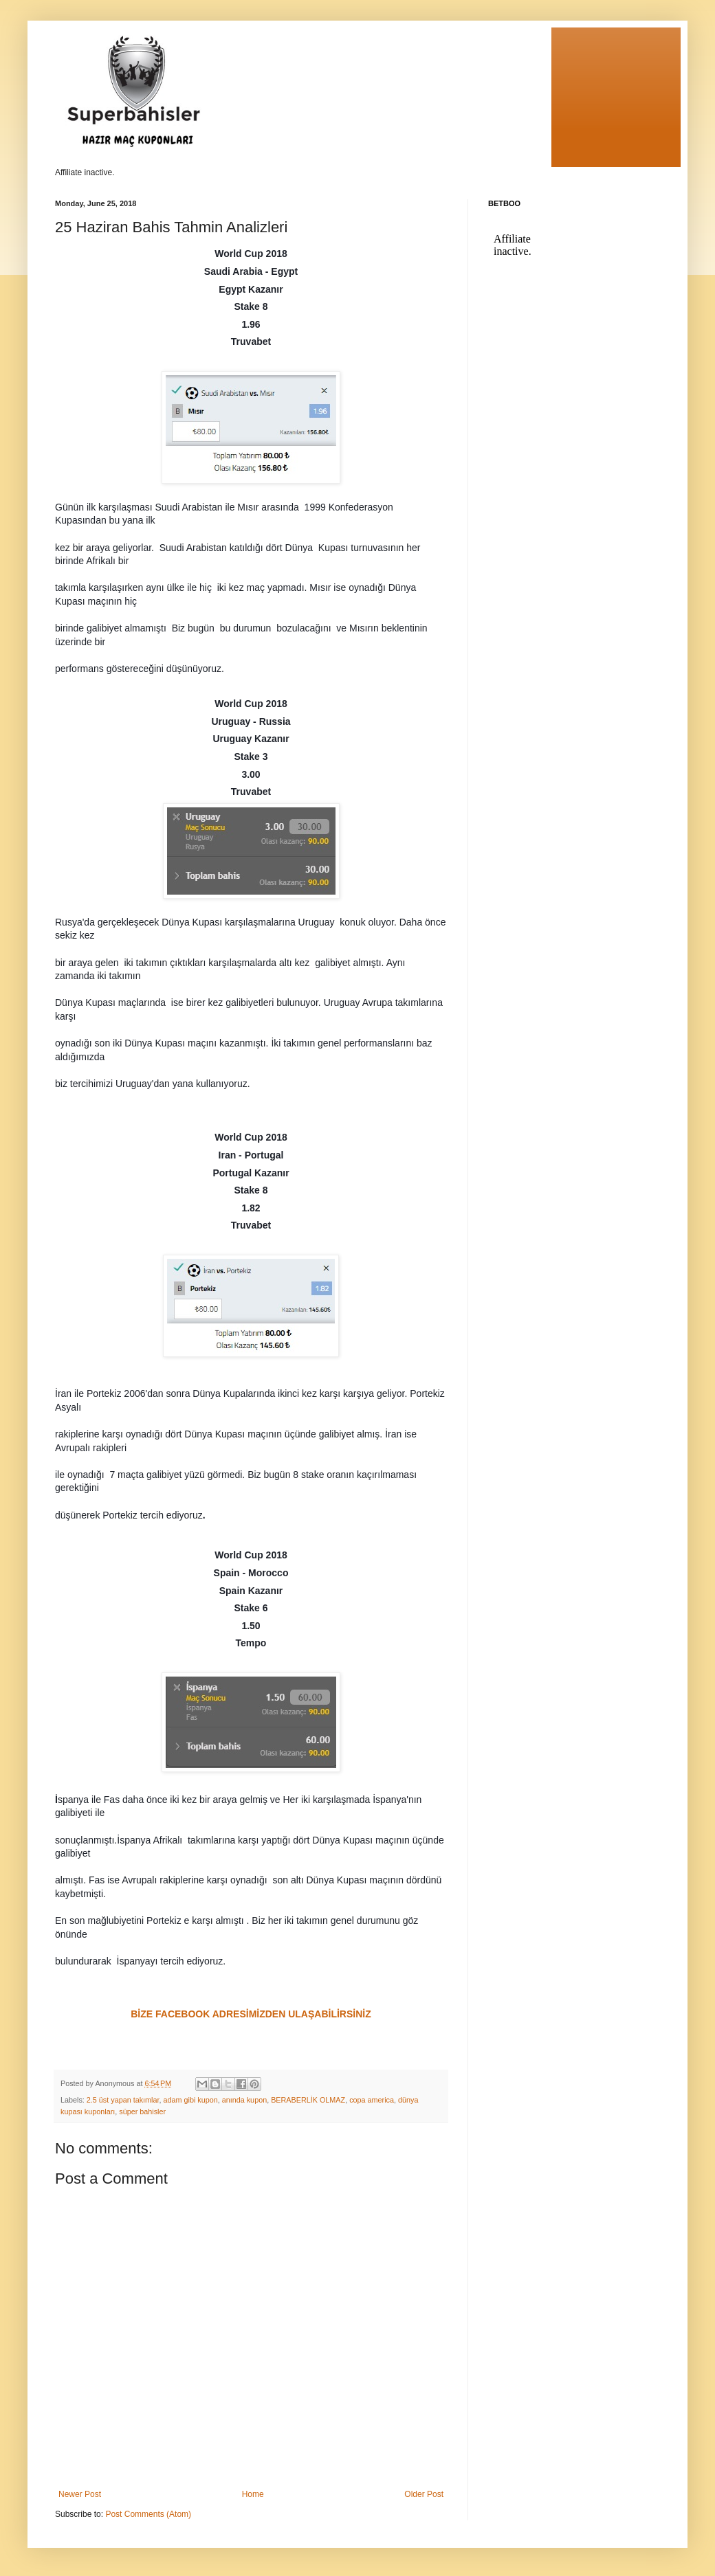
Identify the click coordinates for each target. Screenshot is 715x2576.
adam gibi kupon (190, 2100)
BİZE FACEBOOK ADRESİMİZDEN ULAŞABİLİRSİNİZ (251, 2013)
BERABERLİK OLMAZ (308, 2100)
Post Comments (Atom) (148, 2514)
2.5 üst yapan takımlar (123, 2100)
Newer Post (79, 2494)
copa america (371, 2100)
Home (253, 2494)
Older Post (423, 2494)
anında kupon (244, 2100)
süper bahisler (142, 2111)
